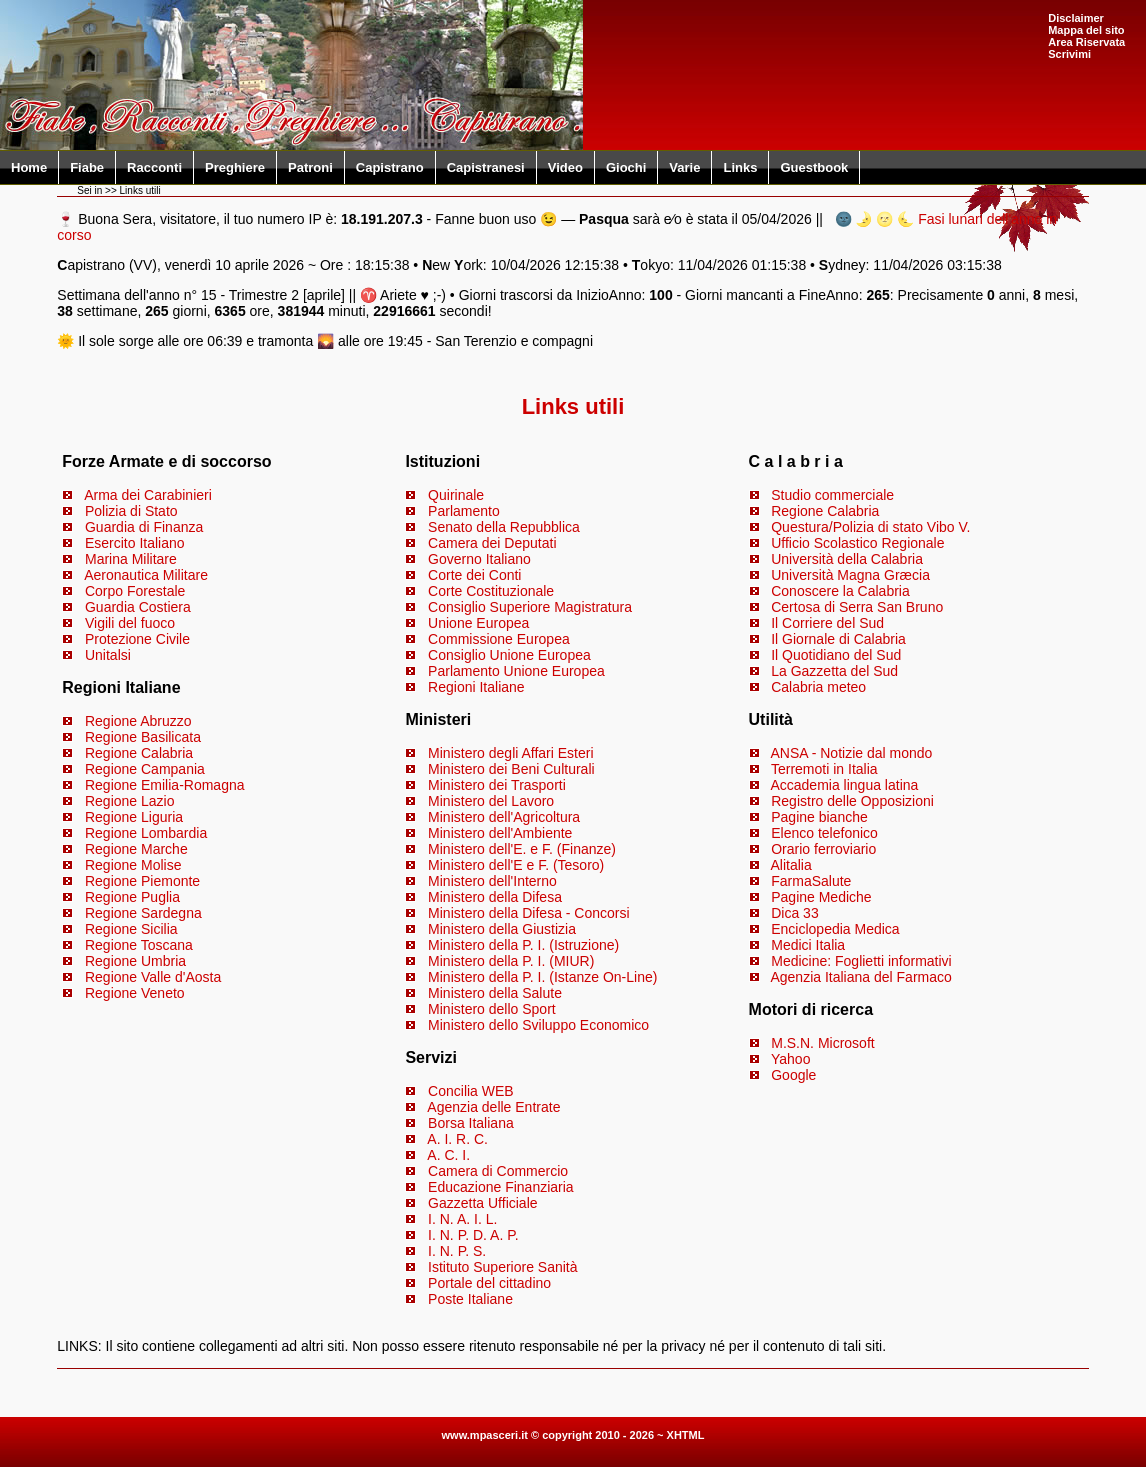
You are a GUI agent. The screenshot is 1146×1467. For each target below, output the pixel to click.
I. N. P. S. (457, 1251)
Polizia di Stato (131, 511)
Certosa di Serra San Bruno (857, 607)
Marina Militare (131, 559)
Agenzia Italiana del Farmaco (860, 977)
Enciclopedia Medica (835, 929)
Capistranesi (486, 167)
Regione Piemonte (142, 881)
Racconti (154, 167)
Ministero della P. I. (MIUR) (511, 961)
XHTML (686, 1435)
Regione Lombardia (146, 833)
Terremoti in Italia (824, 769)
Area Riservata (1086, 42)
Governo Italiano (479, 559)
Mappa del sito (1086, 30)
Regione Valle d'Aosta (153, 977)
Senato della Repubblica (504, 527)
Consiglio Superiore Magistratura (530, 607)
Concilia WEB (471, 1091)
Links (740, 167)
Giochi (626, 167)
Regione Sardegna (143, 913)
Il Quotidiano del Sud (836, 655)
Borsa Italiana (471, 1123)
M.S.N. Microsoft (822, 1043)
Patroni (310, 167)
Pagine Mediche (821, 897)
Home (29, 167)
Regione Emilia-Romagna (165, 785)
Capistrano (390, 167)
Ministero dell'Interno (492, 881)
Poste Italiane (470, 1299)
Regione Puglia (132, 897)
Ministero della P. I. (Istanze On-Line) (542, 977)
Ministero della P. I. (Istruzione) (523, 945)
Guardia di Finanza (144, 527)
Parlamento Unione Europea (516, 671)
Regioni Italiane (476, 687)
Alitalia (790, 865)
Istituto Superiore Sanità (502, 1267)
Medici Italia (808, 945)
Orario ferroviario (823, 849)
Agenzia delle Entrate (493, 1107)
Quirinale (456, 495)
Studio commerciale (832, 495)
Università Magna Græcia (850, 575)
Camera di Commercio (498, 1171)
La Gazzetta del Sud (834, 671)
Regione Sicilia (131, 929)
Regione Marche (136, 849)
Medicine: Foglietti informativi (861, 961)
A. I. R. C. (457, 1139)
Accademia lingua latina (844, 785)
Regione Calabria (139, 753)
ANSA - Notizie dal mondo (851, 753)
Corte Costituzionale (491, 591)
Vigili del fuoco (130, 623)
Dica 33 (794, 913)
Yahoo (790, 1059)
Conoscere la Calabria (840, 591)
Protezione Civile (137, 639)
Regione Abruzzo (138, 721)
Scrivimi (1069, 54)
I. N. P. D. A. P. (473, 1235)
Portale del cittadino (489, 1283)
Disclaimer (1076, 18)
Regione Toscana (139, 945)
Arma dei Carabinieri (148, 495)
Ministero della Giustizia (502, 929)
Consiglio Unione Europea (509, 655)
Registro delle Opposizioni (852, 801)
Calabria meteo (818, 687)
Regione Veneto (135, 993)
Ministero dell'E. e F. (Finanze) (522, 849)
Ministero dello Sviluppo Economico (538, 1025)
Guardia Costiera (138, 607)
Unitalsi (108, 655)
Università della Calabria (847, 559)
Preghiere (235, 167)
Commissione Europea (499, 639)
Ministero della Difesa (495, 897)
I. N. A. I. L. (462, 1219)
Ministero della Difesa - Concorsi (529, 913)
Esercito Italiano (135, 543)
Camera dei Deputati (492, 543)
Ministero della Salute (495, 993)
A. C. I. (448, 1155)
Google (793, 1075)
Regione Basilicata (143, 737)
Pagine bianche (819, 817)
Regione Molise (133, 865)
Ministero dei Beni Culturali (511, 769)
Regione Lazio (130, 801)
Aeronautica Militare (146, 575)
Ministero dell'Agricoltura (504, 817)
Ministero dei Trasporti (497, 785)
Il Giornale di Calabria (838, 639)
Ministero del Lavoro (491, 801)
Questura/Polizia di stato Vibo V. (870, 527)
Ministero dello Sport (492, 1009)
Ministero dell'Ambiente (500, 833)
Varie (684, 167)
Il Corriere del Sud (827, 623)
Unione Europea (478, 623)
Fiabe (87, 167)
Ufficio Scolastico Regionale (857, 543)
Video (565, 167)
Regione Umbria (135, 961)
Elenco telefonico (824, 833)
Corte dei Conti (474, 575)
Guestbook (814, 167)
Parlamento (464, 511)
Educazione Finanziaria (501, 1187)
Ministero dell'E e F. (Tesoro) (516, 865)
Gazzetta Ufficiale (482, 1203)
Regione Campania (145, 769)
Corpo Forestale (135, 591)
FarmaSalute (811, 881)
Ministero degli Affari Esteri (510, 753)
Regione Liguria (134, 817)
